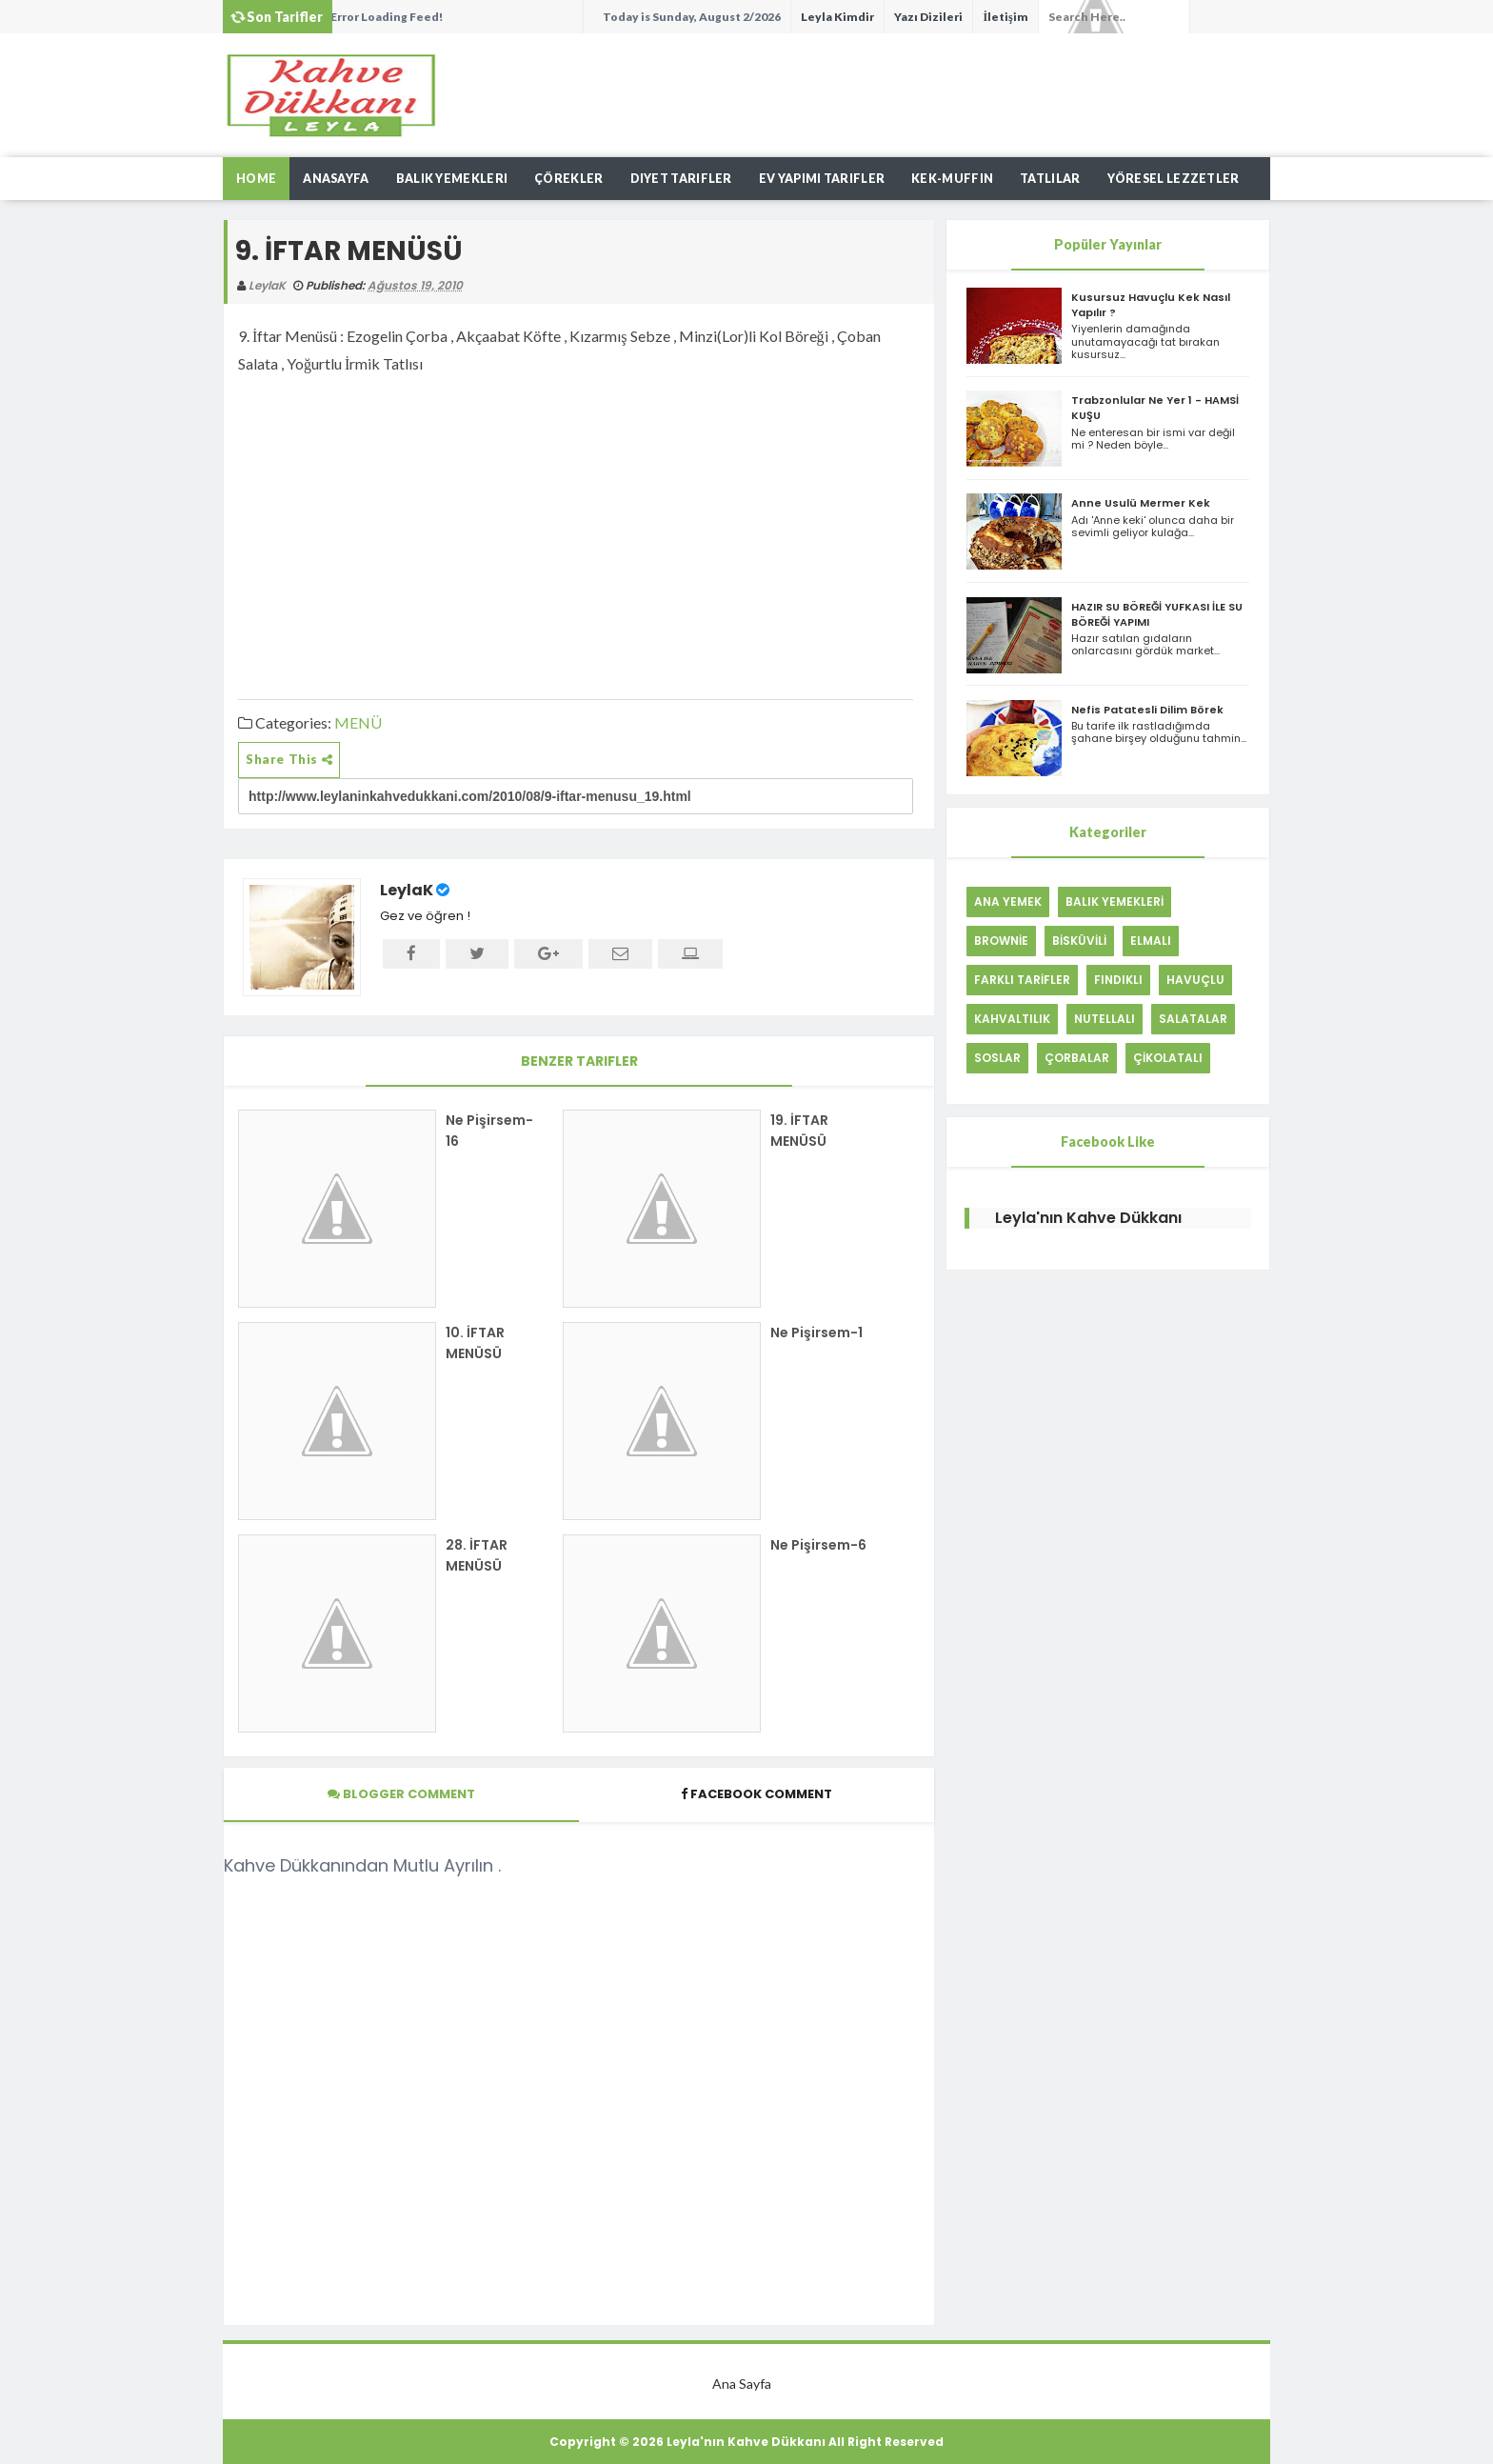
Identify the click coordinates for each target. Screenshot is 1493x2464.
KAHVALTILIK (1012, 1019)
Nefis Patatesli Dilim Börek (1147, 709)
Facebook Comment (756, 1794)
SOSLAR (997, 1058)
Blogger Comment (401, 1794)
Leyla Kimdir (837, 17)
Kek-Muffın (952, 178)
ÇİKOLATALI (1168, 1058)
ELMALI (1150, 940)
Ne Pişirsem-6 (818, 1544)
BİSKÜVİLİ (1079, 940)
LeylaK (406, 890)
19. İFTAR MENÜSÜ (799, 1131)
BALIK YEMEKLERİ (1114, 901)
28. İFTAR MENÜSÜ (477, 1555)
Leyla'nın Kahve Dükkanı (1088, 1218)
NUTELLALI (1104, 1019)
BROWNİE (1001, 940)
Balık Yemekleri (452, 178)
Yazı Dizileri (928, 17)
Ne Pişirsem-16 (489, 1131)
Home (256, 178)
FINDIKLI (1118, 980)
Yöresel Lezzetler (1173, 178)
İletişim (1005, 17)
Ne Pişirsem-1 (816, 1332)
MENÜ (358, 722)
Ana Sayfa (741, 2383)
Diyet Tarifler (681, 178)
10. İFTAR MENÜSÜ (475, 1343)
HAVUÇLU (1195, 980)
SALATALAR (1193, 1019)
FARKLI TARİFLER (1022, 980)
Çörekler (568, 178)
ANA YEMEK (1008, 901)
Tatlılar (1050, 178)
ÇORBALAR (1077, 1058)
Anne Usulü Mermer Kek (1140, 503)
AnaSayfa (335, 178)
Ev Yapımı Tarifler (822, 178)
